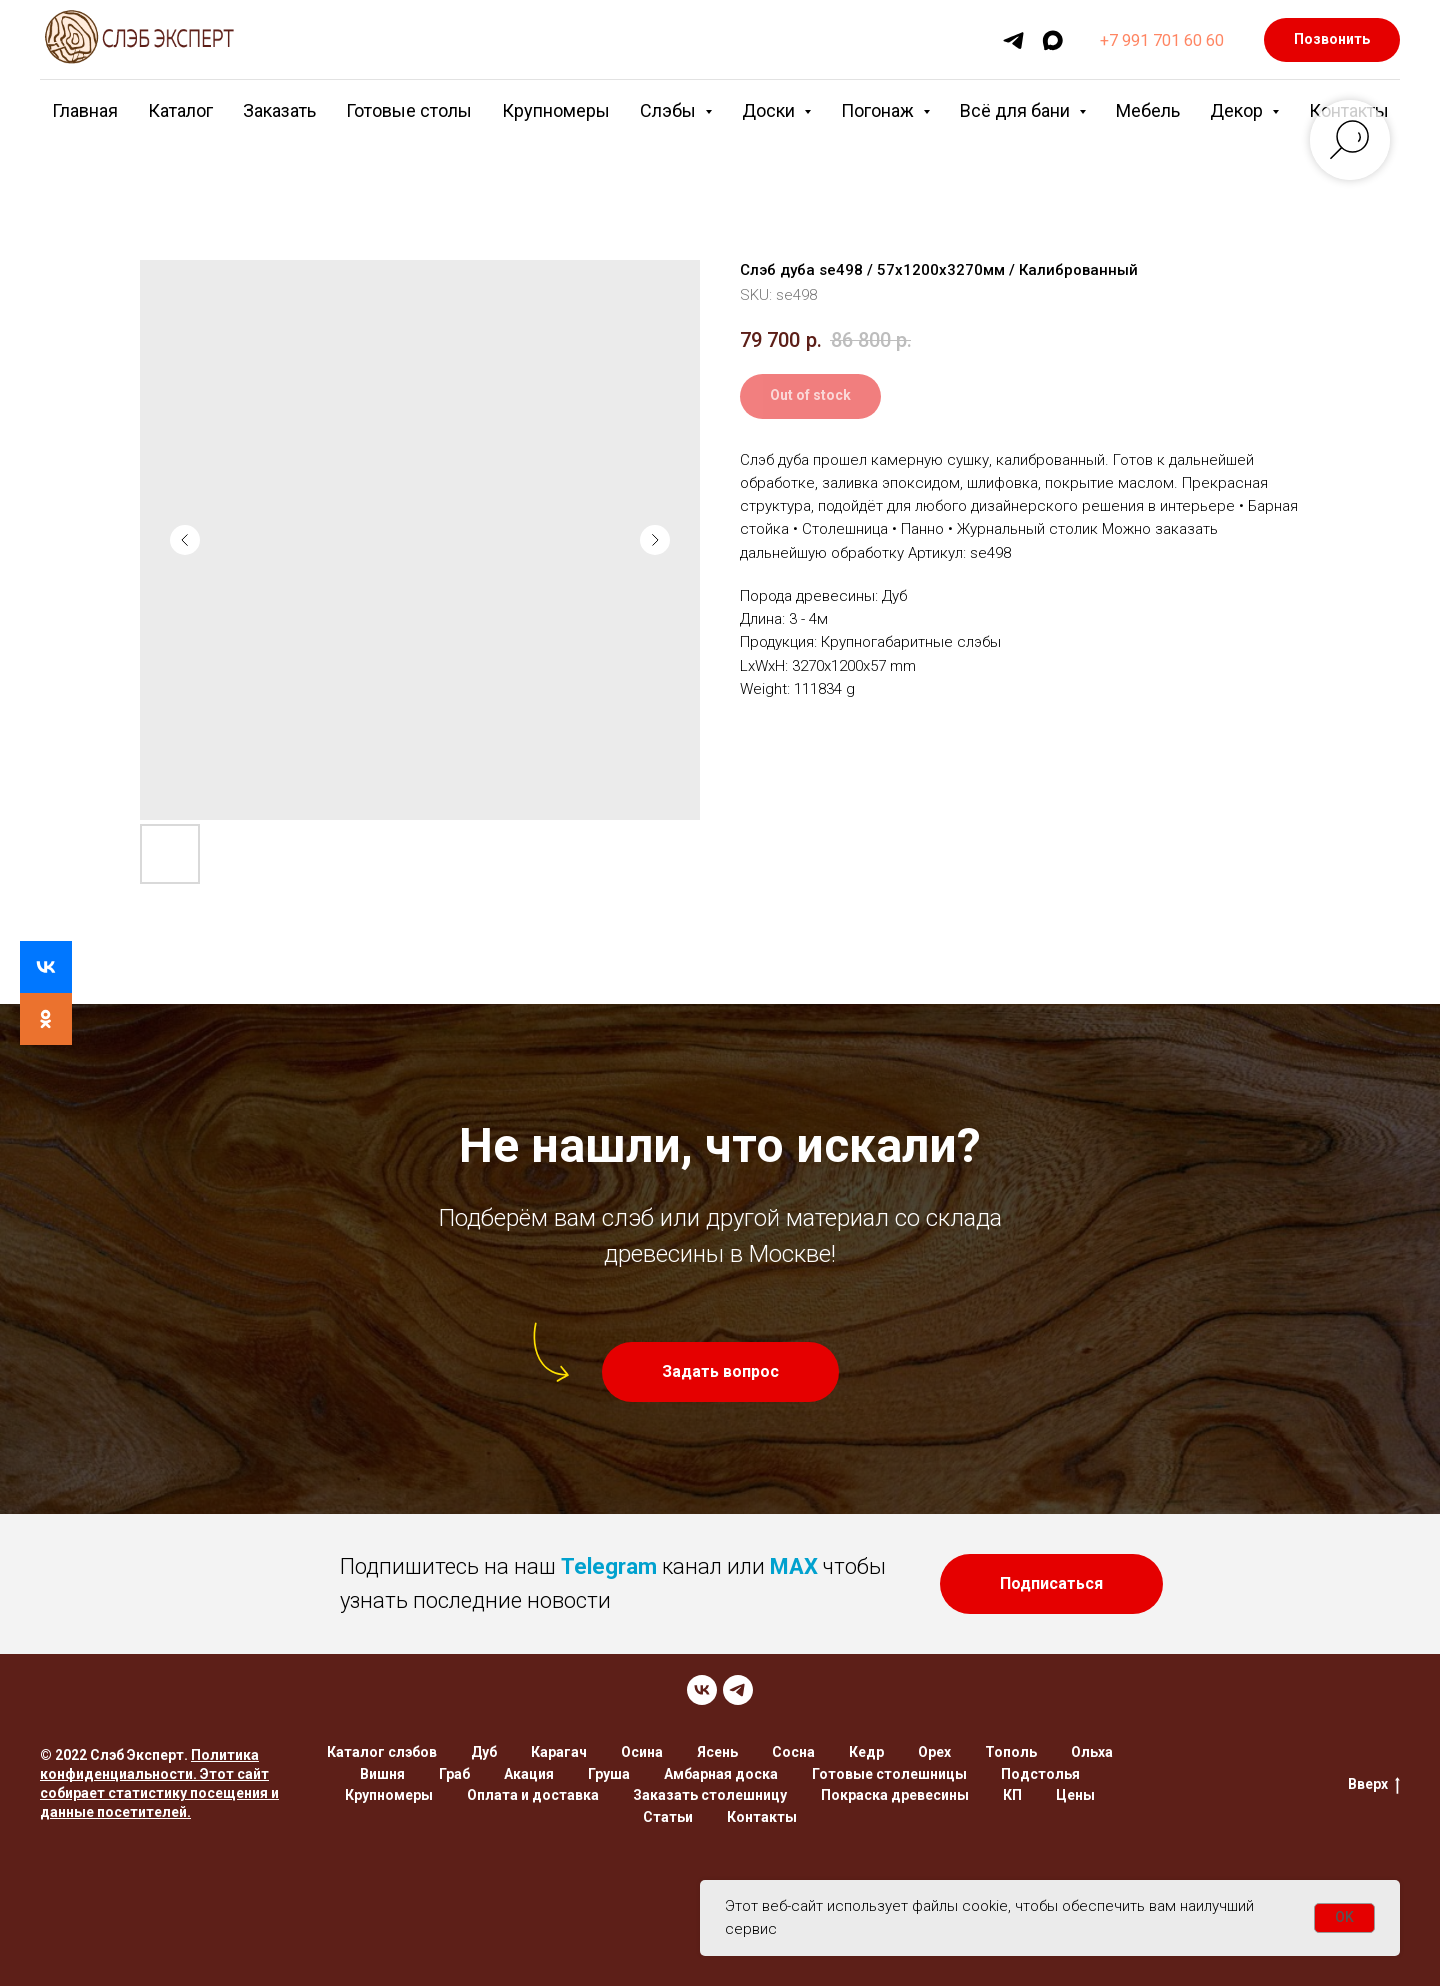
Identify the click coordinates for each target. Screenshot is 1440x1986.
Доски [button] (770, 110)
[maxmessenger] (1052, 40)
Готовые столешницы (889, 1774)
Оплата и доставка (533, 1795)
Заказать (279, 110)
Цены (1075, 1795)
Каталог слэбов (382, 1752)
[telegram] (1013, 40)
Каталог (180, 110)
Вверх (1374, 1785)
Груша (609, 1774)
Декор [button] (1238, 110)
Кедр (866, 1752)
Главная (85, 110)
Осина (642, 1752)
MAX (794, 1566)
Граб (454, 1774)
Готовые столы (409, 110)
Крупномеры (556, 110)
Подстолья (1040, 1774)
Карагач (559, 1752)
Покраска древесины (895, 1795)
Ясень (717, 1752)
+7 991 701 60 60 (1162, 40)
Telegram (609, 1566)
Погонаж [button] (879, 110)
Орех (934, 1752)
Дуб (484, 1752)
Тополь (1011, 1752)
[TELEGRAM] (738, 1690)
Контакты (762, 1817)
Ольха (1092, 1752)
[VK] (702, 1690)
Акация (529, 1774)
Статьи (668, 1817)
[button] (720, 1372)
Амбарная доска (721, 1774)
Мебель (1148, 110)
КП (1012, 1795)
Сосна (793, 1752)
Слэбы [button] (670, 110)
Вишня (382, 1774)
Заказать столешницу (710, 1795)
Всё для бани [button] (1017, 110)
